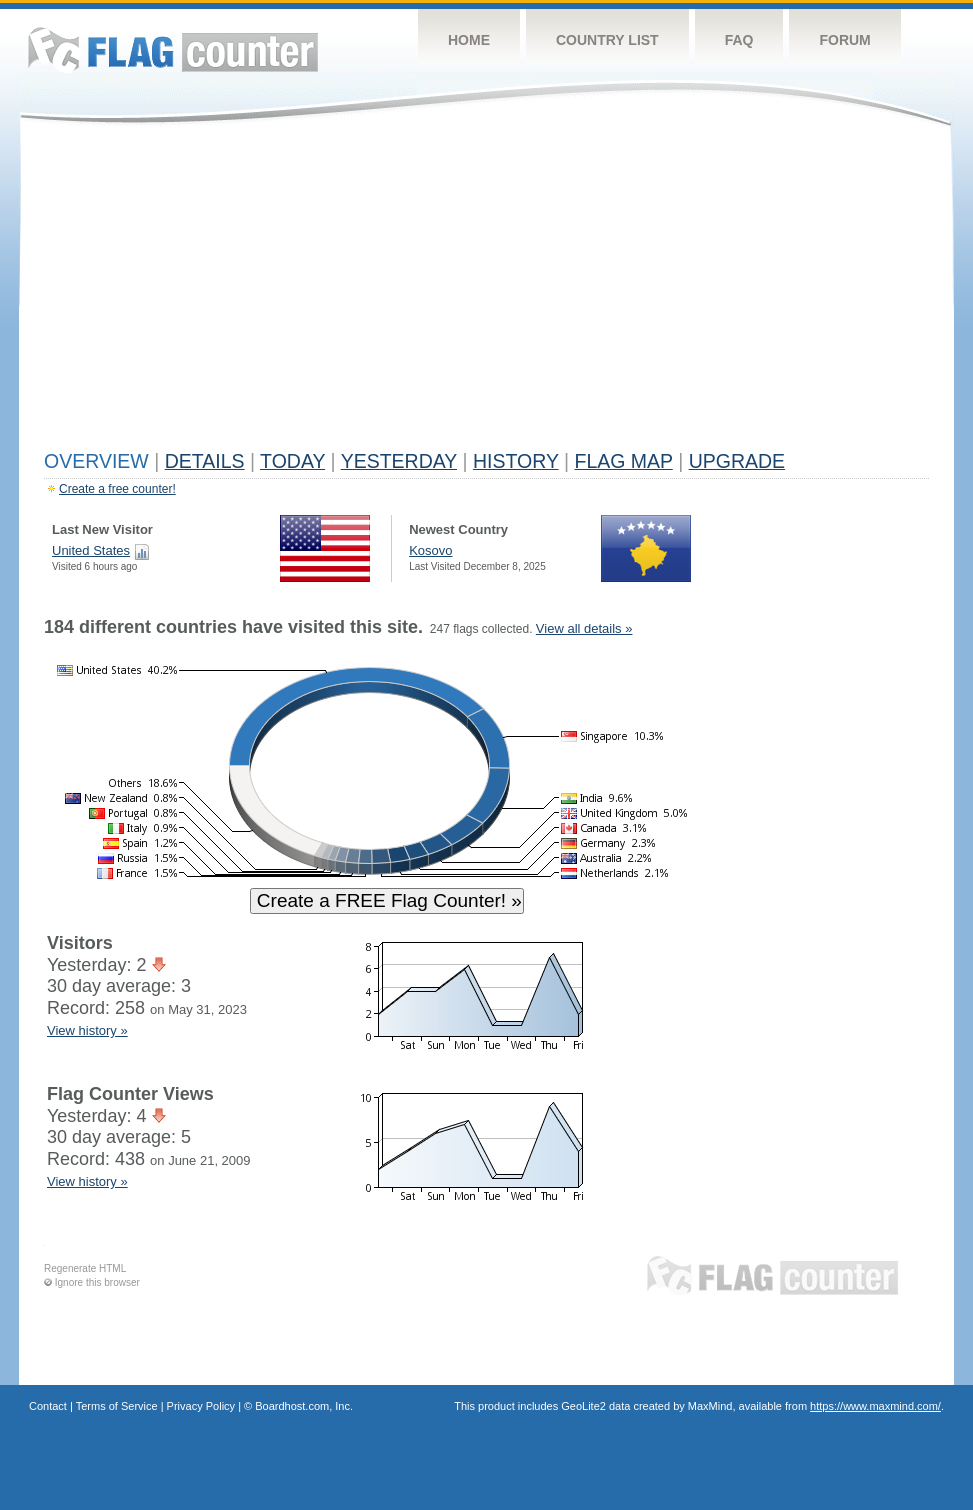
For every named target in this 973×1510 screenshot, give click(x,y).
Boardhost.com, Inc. (304, 1406)
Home (469, 40)
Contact (48, 1406)
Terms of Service (117, 1406)
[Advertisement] (486, 292)
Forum (844, 40)
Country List (607, 40)
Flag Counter (173, 49)
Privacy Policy (201, 1406)
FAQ (739, 40)
